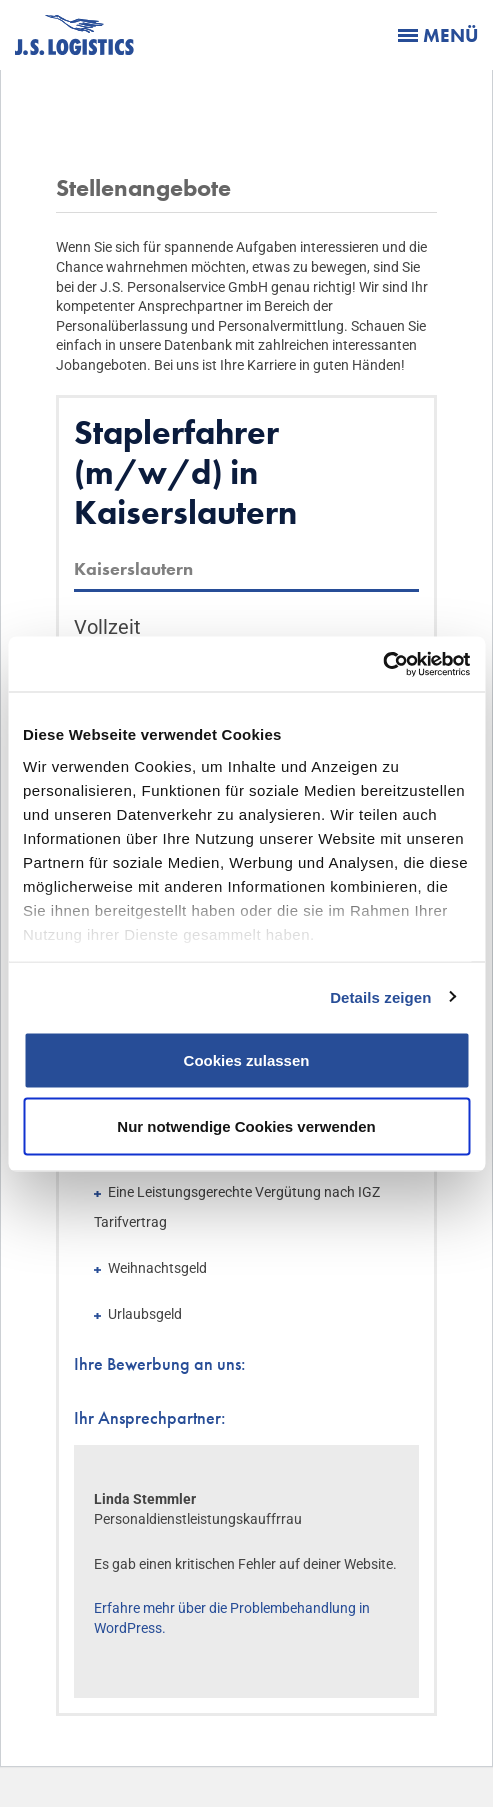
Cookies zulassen (247, 1060)
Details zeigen (380, 996)
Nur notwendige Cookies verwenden (246, 1125)
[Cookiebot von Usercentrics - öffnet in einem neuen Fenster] (382, 664)
